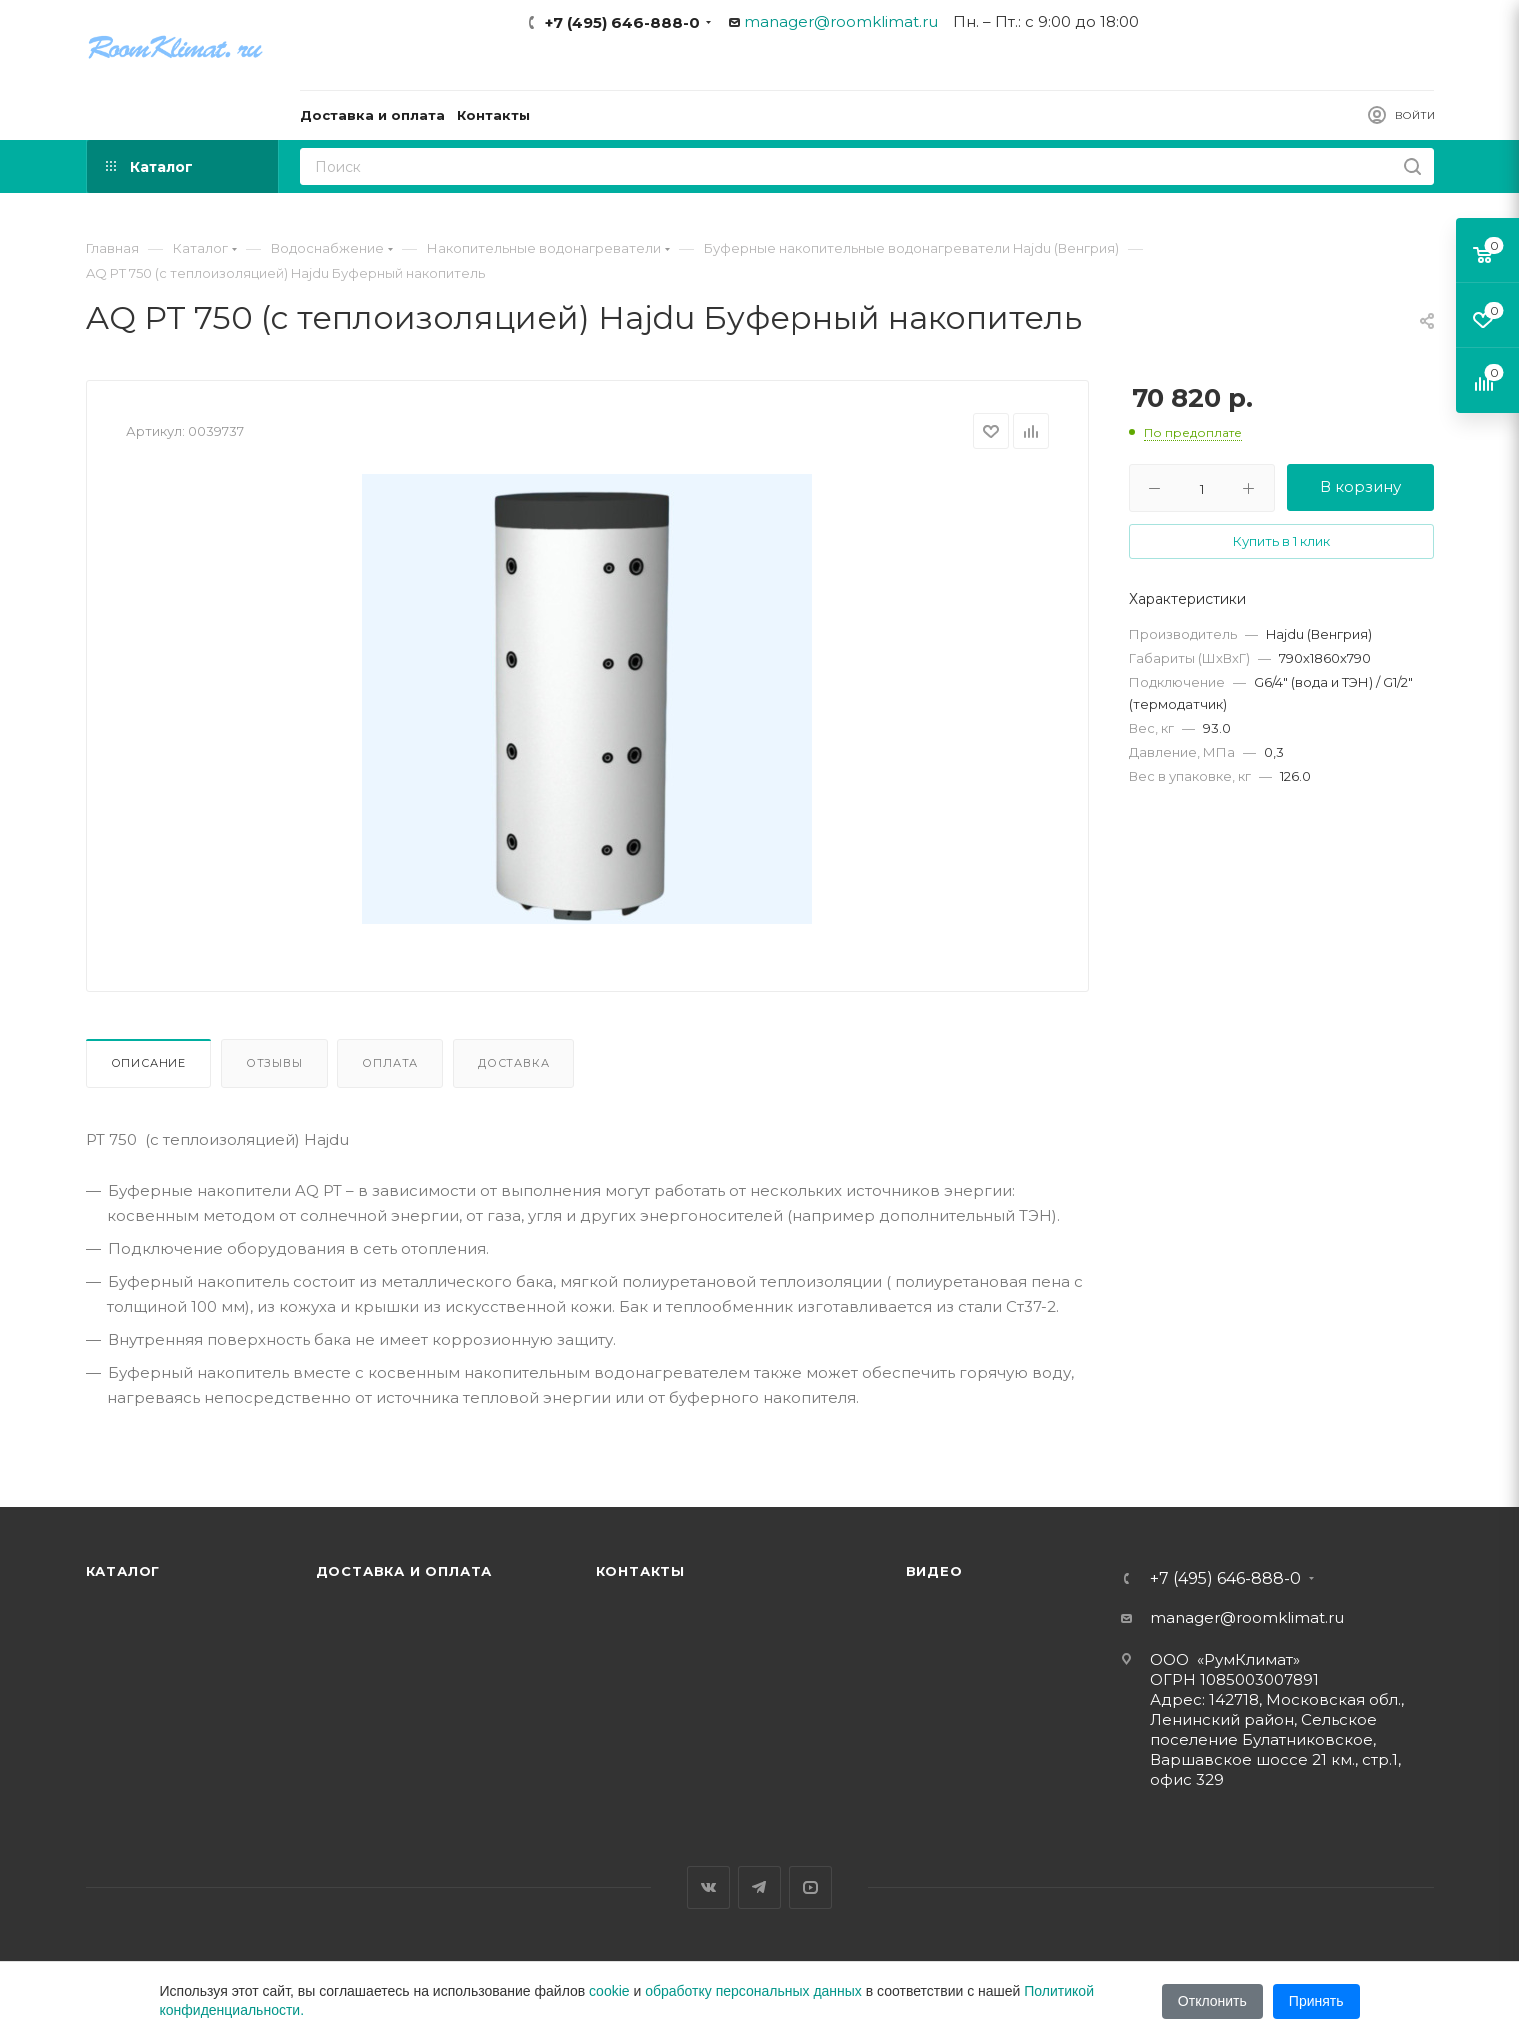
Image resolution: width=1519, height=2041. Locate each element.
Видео (934, 1571)
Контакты (640, 1571)
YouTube (810, 1887)
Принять (1316, 2001)
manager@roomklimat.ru (841, 21)
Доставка (513, 1063)
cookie (609, 1991)
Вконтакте (708, 1887)
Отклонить (1212, 2001)
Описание (148, 1063)
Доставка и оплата (404, 1571)
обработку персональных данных (753, 1991)
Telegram (759, 1887)
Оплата (390, 1063)
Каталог (123, 1571)
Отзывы (274, 1063)
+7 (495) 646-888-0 (622, 22)
